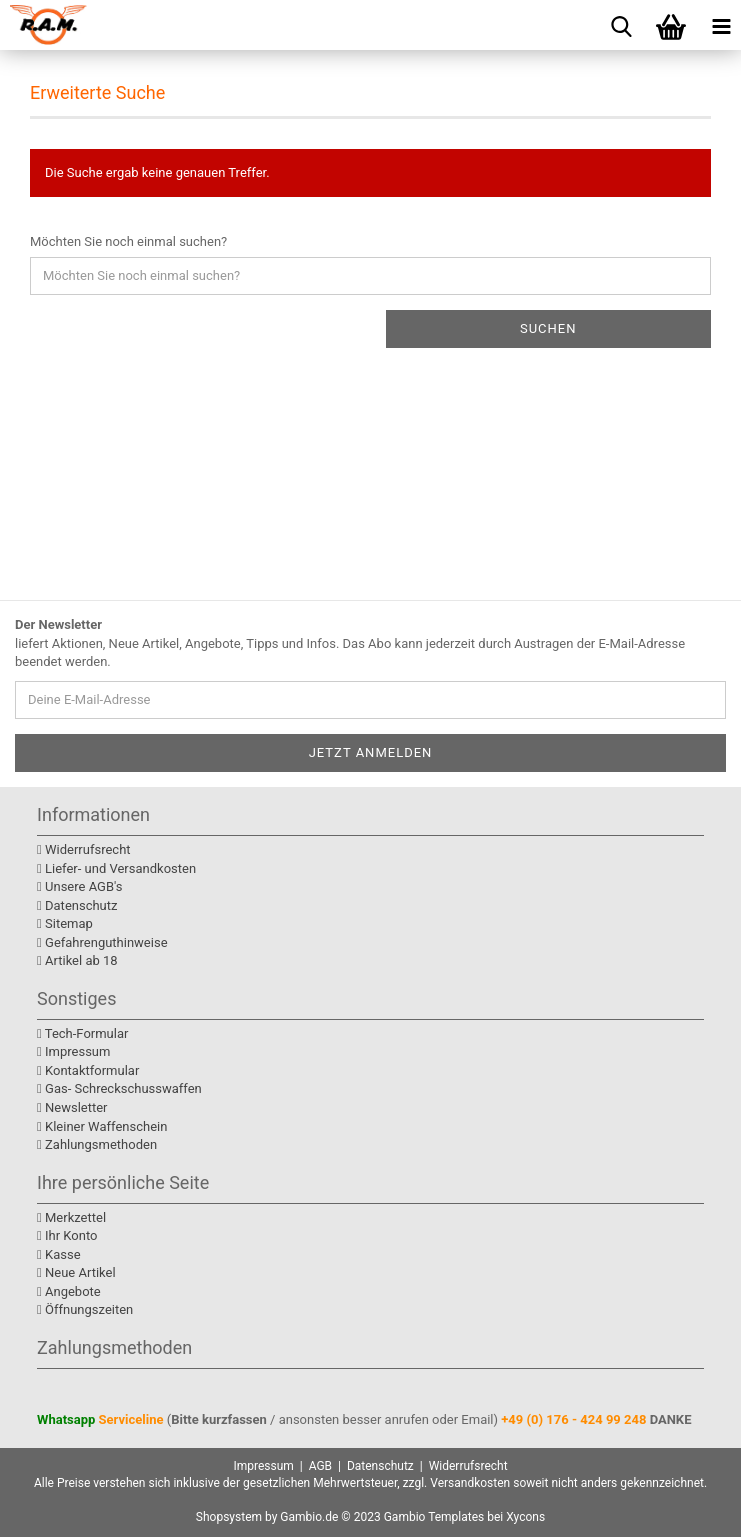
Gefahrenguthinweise (102, 942)
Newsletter (72, 1107)
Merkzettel (71, 1217)
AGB (320, 1466)
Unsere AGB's (79, 886)
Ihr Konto (67, 1235)
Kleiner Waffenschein (102, 1126)
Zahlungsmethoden (97, 1144)
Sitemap (65, 923)
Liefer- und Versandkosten (116, 868)
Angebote (69, 1291)
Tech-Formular (82, 1033)
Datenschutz (77, 905)
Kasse (59, 1254)
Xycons (525, 1517)
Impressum (73, 1051)
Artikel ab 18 (77, 960)
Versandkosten (470, 1483)
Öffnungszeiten (85, 1309)
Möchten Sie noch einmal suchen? (128, 241)
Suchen (548, 328)
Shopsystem (229, 1517)
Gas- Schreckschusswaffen (119, 1088)
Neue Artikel (76, 1272)
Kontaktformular (88, 1070)
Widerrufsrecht (84, 849)
